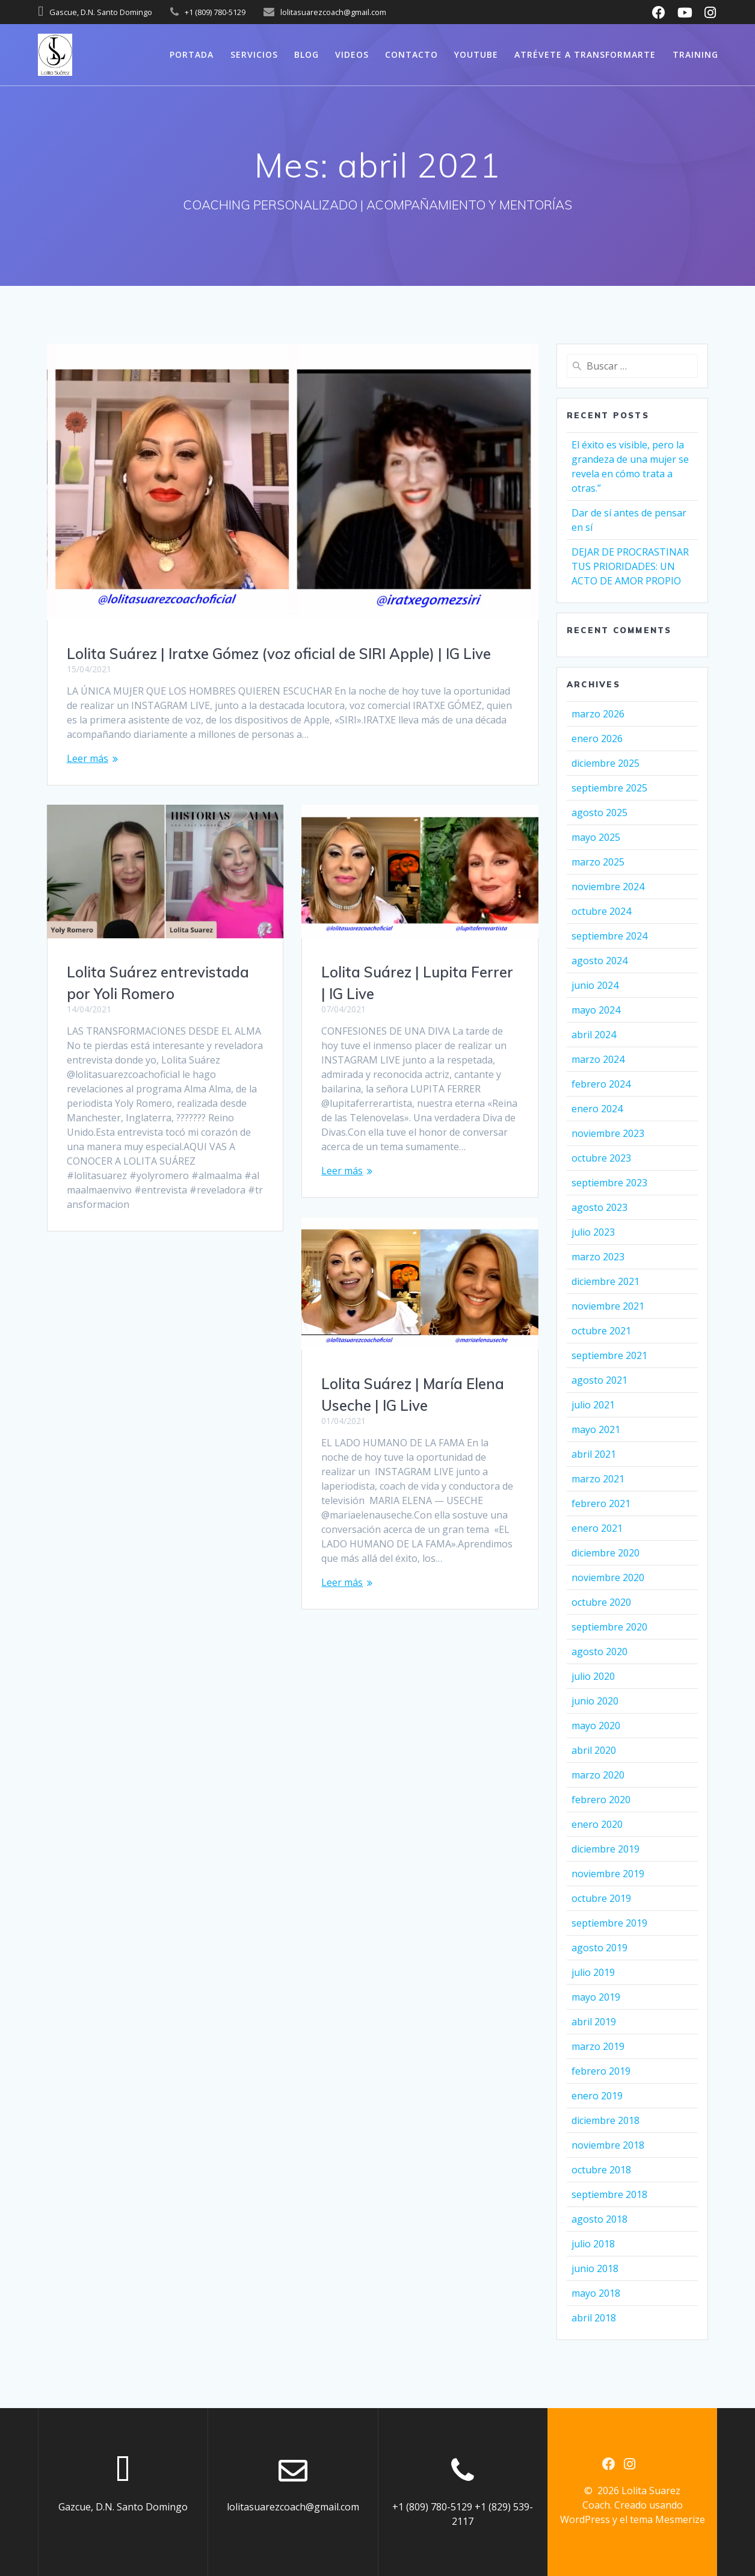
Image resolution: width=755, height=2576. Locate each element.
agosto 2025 (599, 812)
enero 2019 (597, 2095)
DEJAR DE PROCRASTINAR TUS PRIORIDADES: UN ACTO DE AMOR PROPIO (630, 566)
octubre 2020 (601, 1602)
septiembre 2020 (609, 1626)
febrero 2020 (601, 1799)
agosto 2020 (599, 1651)
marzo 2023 (598, 1256)
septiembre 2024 (609, 936)
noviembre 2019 (608, 1873)
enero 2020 (597, 1824)
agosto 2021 (599, 1380)
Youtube (476, 54)
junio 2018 (595, 2268)
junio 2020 (595, 1701)
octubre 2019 (601, 1898)
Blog (306, 54)
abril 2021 (594, 1454)
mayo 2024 (596, 1010)
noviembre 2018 (608, 2145)
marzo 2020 (598, 1775)
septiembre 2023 (609, 1182)
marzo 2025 (598, 861)
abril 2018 (594, 2317)
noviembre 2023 (608, 1133)
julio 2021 (593, 1404)
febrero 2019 (601, 2071)
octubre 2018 (601, 2169)
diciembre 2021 (605, 1281)
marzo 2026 (598, 713)
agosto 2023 (599, 1207)
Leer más (87, 758)
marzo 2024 (598, 1059)
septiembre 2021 (609, 1355)
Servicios (254, 54)
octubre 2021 (601, 1330)
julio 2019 (593, 1972)
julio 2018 (593, 2243)
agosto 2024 (599, 960)
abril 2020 (594, 1750)
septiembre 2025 (609, 787)
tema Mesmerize (667, 2519)
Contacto (411, 54)
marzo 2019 (598, 2046)
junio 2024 (595, 985)
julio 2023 (593, 1232)
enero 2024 (597, 1108)
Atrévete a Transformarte (585, 54)
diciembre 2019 (605, 1849)
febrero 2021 (601, 1503)
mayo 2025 (596, 837)
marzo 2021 (598, 1478)
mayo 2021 (596, 1429)
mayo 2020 (596, 1725)
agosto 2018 (599, 2219)
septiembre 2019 (609, 1923)
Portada (192, 54)
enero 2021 (597, 1528)
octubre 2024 (601, 911)
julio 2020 (593, 1676)
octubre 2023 (601, 1158)
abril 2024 (594, 1034)
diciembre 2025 (605, 763)
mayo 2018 (596, 2293)
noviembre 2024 (608, 886)
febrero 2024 (601, 1084)
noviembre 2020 (608, 1577)
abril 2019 (594, 2021)
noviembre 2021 (608, 1306)
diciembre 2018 (605, 2120)
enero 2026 (597, 738)
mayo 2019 (596, 1997)
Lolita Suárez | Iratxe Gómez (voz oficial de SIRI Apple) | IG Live (279, 654)
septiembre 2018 (609, 2194)
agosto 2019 (599, 1947)
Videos (352, 54)
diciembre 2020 (605, 1552)
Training (695, 54)
